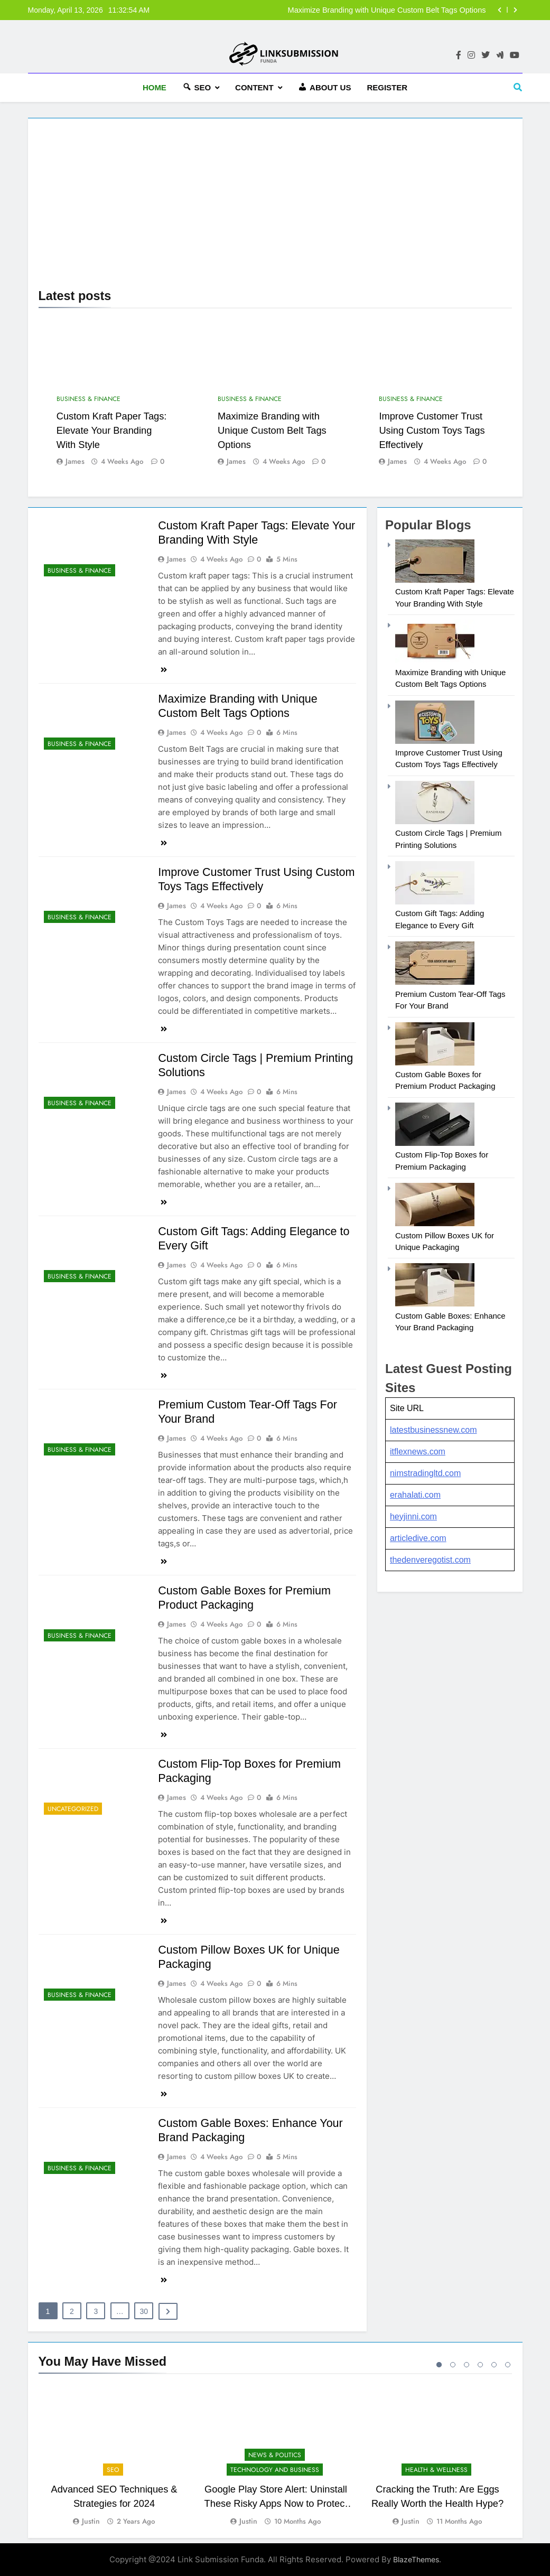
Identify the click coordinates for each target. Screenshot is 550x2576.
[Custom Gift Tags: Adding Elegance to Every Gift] (434, 901)
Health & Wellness (436, 2470)
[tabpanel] (114, 2456)
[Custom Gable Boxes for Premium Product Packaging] (434, 1062)
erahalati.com (415, 1494)
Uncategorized (73, 1809)
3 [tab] (466, 2364)
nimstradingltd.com (425, 1473)
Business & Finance (88, 399)
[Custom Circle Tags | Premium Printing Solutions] (434, 821)
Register (387, 87)
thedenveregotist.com (430, 1559)
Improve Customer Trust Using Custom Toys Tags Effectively (431, 430)
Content (254, 87)
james (75, 461)
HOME (154, 87)
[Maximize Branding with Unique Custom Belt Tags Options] (434, 660)
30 (144, 2311)
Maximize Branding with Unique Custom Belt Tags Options (387, 10)
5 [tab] (494, 2364)
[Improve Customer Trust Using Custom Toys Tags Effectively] (434, 740)
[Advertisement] (275, 208)
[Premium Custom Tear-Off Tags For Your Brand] (434, 981)
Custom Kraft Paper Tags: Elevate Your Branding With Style (112, 430)
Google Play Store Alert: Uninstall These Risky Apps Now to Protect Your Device (275, 2503)
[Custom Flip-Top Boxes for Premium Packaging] (434, 1142)
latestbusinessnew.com (433, 1429)
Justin (91, 2521)
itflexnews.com (417, 1451)
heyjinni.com (413, 1516)
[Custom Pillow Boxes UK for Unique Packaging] (434, 1223)
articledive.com (418, 1538)
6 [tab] (507, 2364)
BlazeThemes (416, 2559)
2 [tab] (452, 2364)
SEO (112, 2470)
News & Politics (274, 2454)
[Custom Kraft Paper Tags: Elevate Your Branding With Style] (434, 579)
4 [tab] (480, 2364)
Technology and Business (274, 2470)
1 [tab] (439, 2364)
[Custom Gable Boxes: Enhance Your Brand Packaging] (434, 1303)
